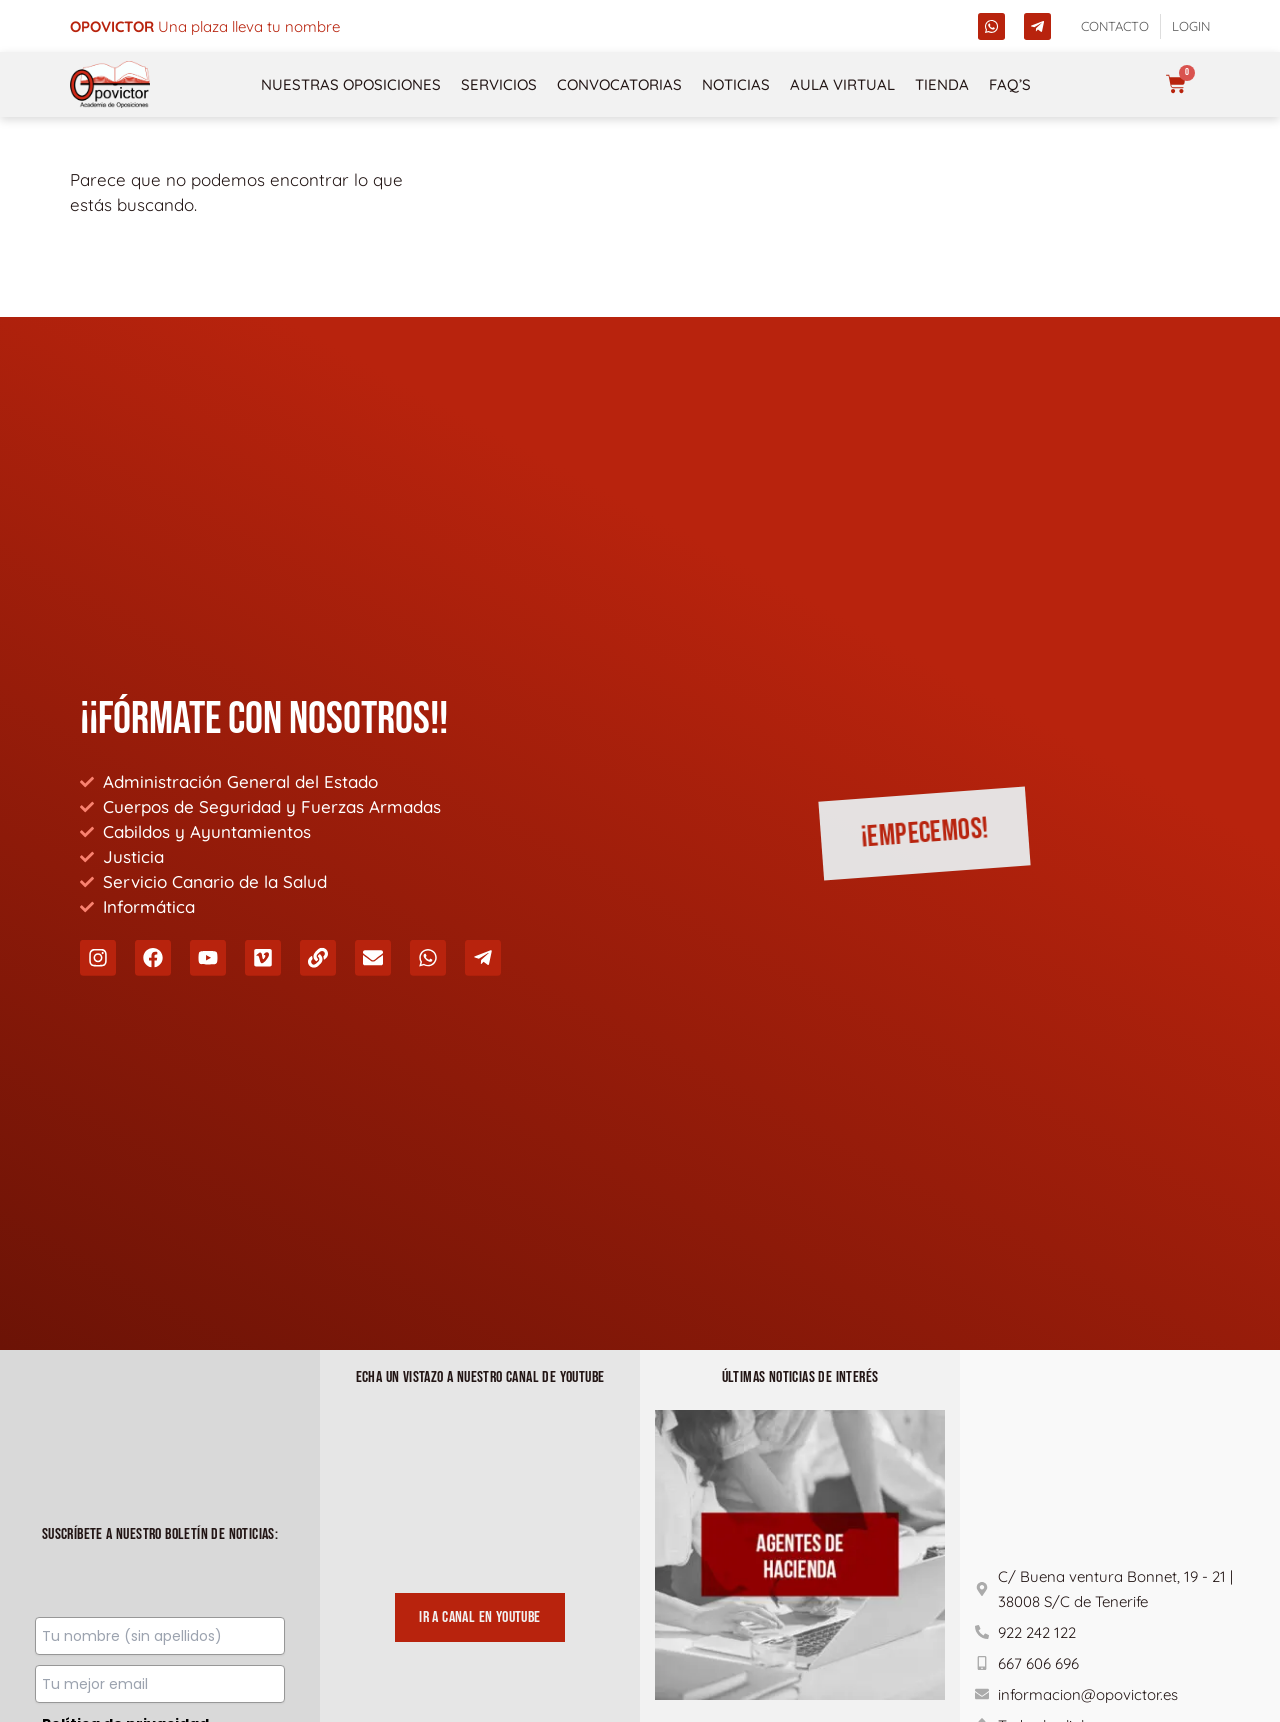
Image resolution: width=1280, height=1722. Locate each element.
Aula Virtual (842, 84)
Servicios (499, 84)
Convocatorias (619, 84)
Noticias (736, 84)
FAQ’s (1010, 84)
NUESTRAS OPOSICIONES (351, 84)
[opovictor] (110, 84)
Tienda (942, 84)
